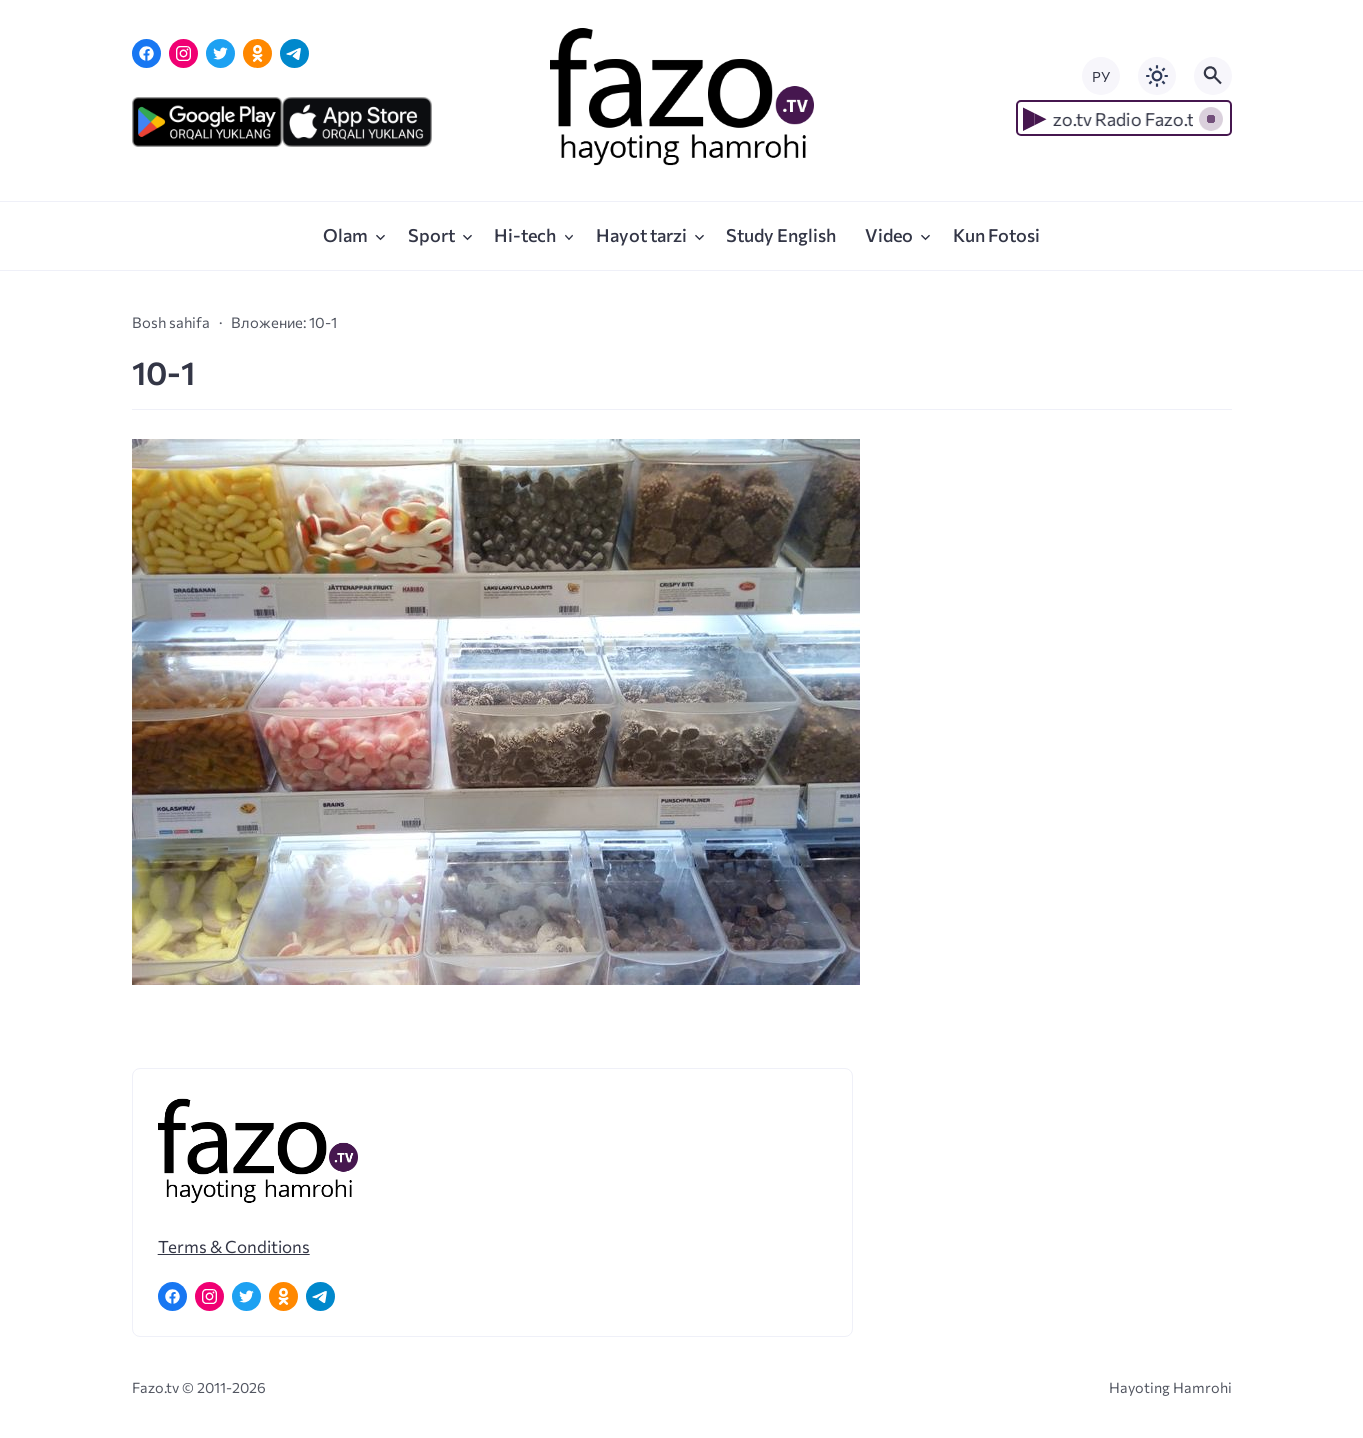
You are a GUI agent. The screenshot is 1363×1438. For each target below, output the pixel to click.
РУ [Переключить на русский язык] (1101, 76)
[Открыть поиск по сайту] (1213, 76)
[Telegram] (294, 53)
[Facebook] (146, 53)
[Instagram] (183, 53)
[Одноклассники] (257, 53)
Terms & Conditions (234, 1246)
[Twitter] (220, 53)
